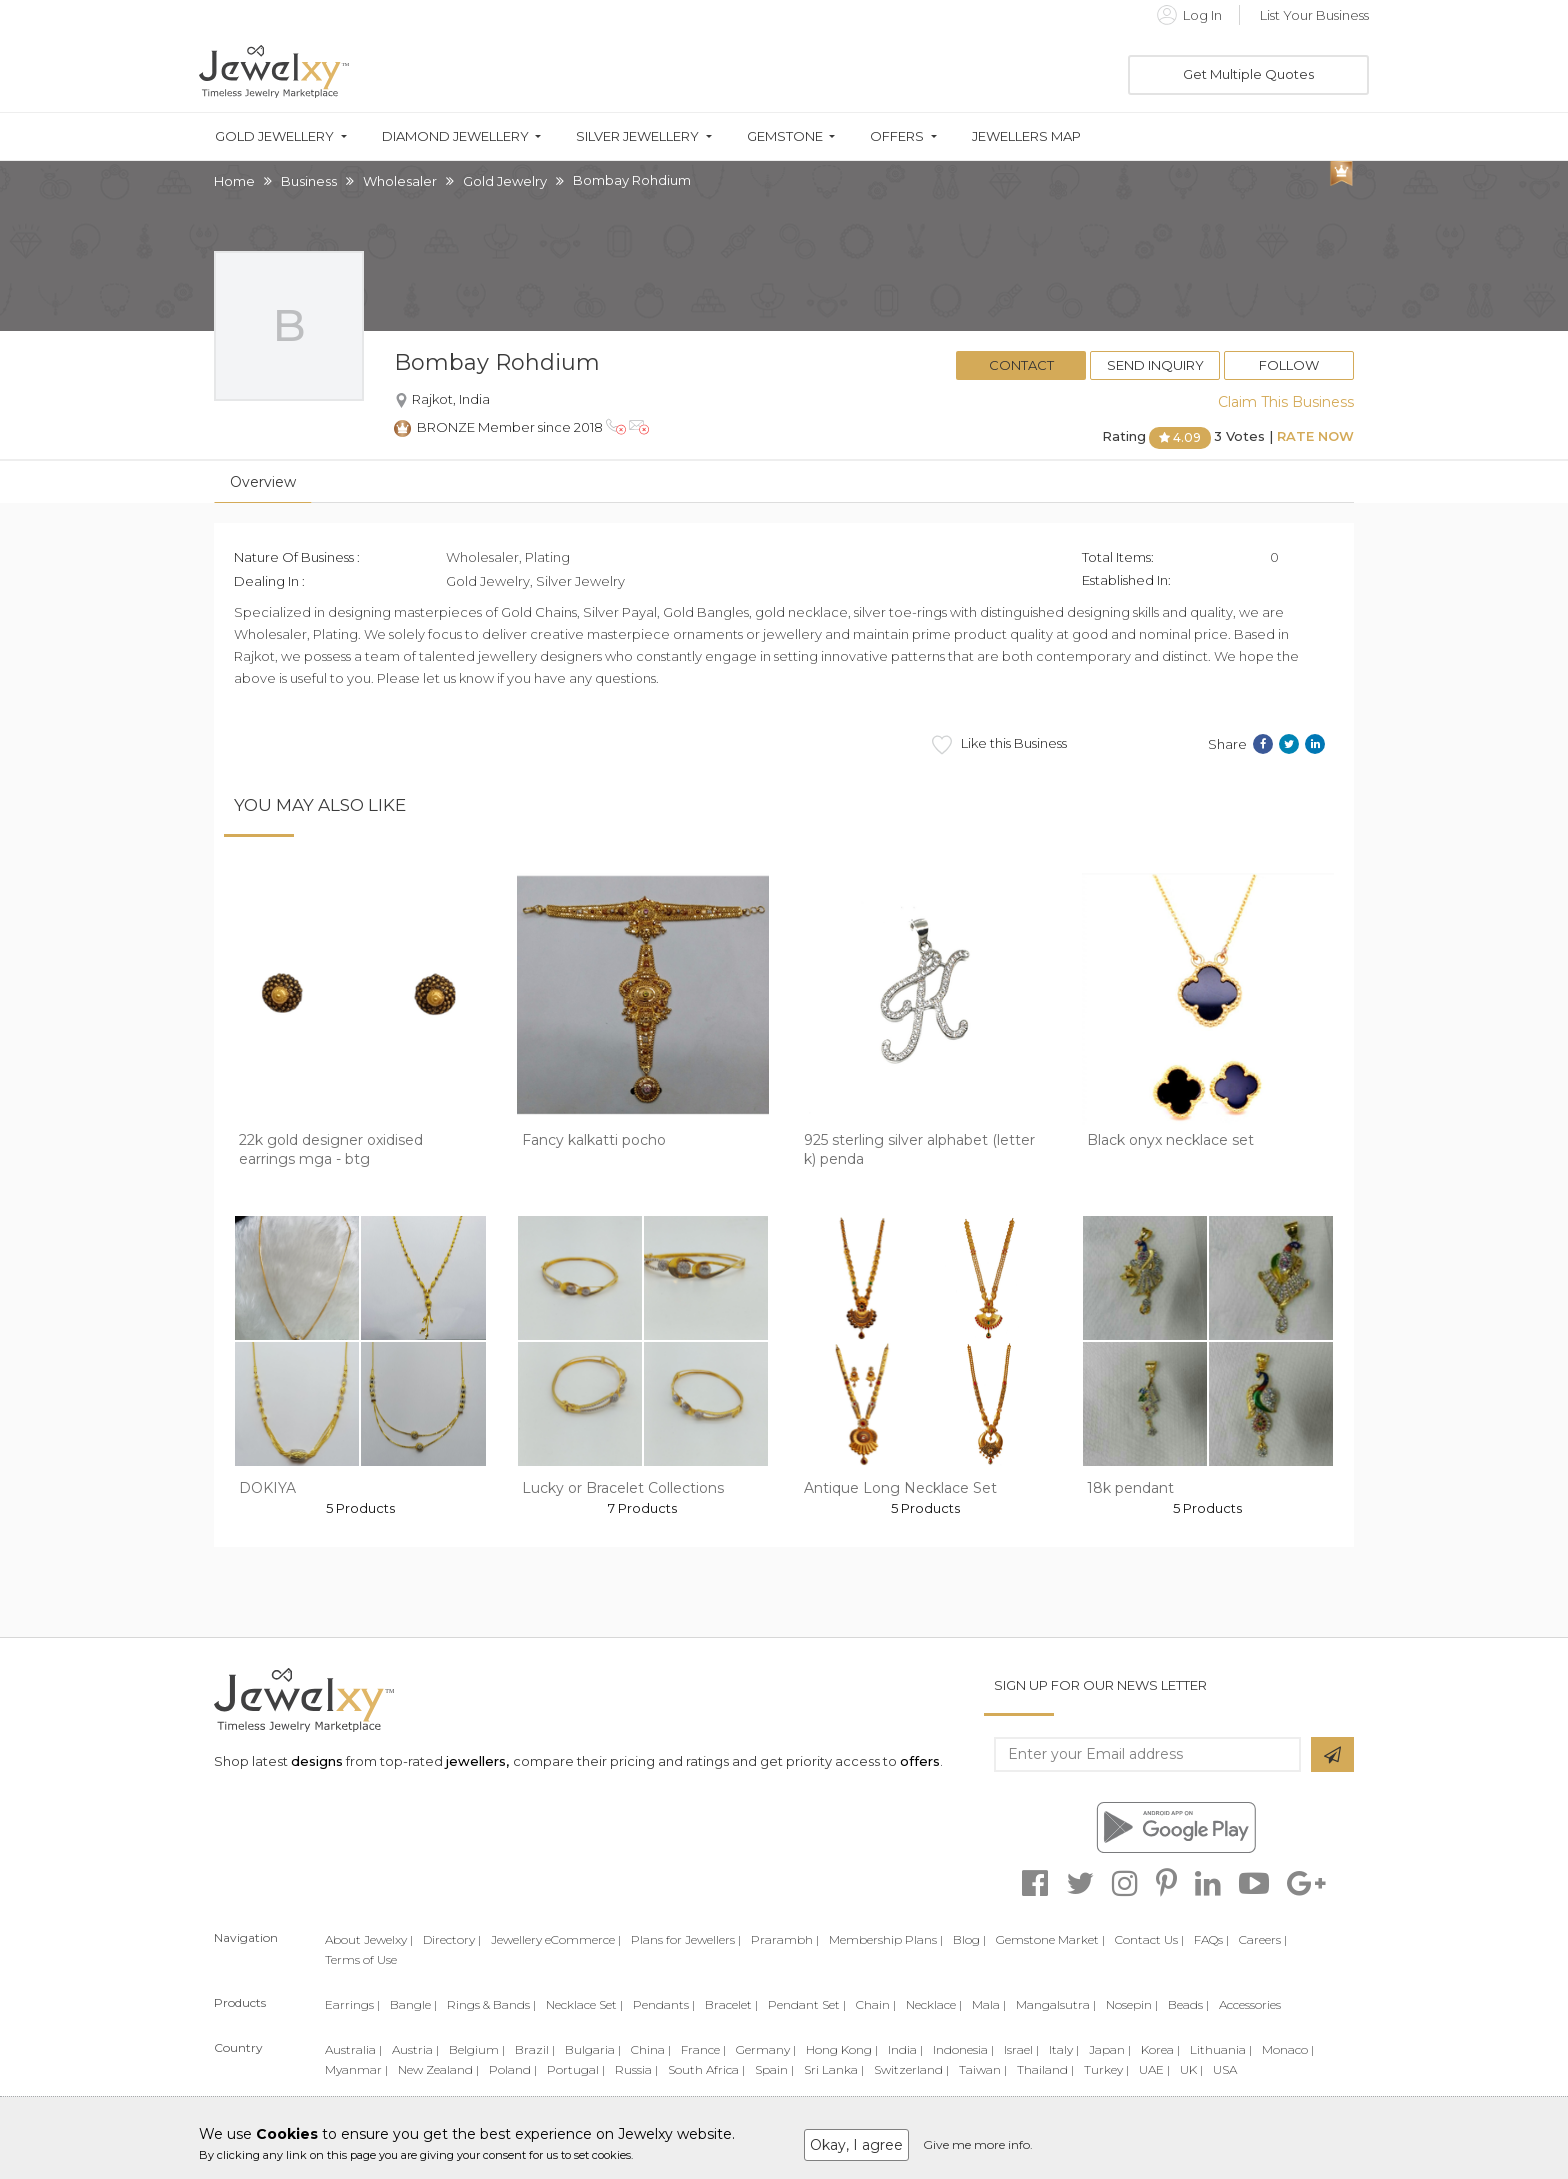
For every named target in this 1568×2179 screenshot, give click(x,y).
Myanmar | (356, 2069)
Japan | (1110, 2049)
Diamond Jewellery (455, 136)
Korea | (1160, 2049)
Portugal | (576, 2069)
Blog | (969, 1939)
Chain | (876, 2004)
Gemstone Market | (1050, 1939)
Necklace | (934, 2004)
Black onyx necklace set (1170, 1140)
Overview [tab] (263, 482)
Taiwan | (983, 2069)
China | (651, 2049)
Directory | (452, 1939)
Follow (1289, 365)
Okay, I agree (856, 2145)
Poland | (513, 2069)
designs (317, 1761)
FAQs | (1211, 1939)
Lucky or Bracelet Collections (623, 1488)
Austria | (415, 2049)
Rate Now (1315, 436)
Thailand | (1045, 2069)
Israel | (1021, 2049)
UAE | (1154, 2069)
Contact (1021, 365)
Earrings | (352, 2004)
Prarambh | (785, 1939)
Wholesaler (400, 181)
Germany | (766, 2049)
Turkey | (1106, 2069)
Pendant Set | (807, 2004)
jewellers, (477, 1761)
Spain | (774, 2069)
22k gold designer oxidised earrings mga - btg (331, 1150)
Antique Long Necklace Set (900, 1488)
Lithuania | (1221, 2049)
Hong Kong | (842, 2049)
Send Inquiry (1155, 365)
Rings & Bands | (491, 2004)
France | (703, 2049)
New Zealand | (438, 2069)
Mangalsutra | (1056, 2004)
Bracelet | (731, 2004)
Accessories (1250, 2004)
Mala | (989, 2004)
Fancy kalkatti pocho (594, 1140)
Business (309, 181)
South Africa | (706, 2069)
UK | (1191, 2069)
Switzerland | (911, 2069)
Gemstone (785, 136)
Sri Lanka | (834, 2069)
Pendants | (664, 2004)
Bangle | (413, 2004)
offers (920, 1761)
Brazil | (535, 2049)
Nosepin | (1132, 2004)
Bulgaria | (593, 2049)
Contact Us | (1149, 1939)
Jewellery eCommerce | (556, 1939)
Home (234, 181)
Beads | (1188, 2004)
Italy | (1064, 2049)
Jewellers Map (1026, 136)
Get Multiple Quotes (1248, 74)
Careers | (1263, 1939)
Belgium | (477, 2049)
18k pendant (1130, 1488)
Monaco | (1288, 2049)
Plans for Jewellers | (686, 1939)
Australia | (353, 2049)
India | (905, 2049)
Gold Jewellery (274, 136)
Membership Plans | (886, 1939)
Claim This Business (1286, 402)
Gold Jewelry (505, 181)
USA (1225, 2069)
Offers (897, 136)
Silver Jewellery (637, 136)
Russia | (636, 2069)
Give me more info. (978, 2144)
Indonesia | (963, 2049)
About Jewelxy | (369, 1939)
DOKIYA (267, 1488)
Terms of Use (361, 1959)
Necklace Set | (584, 2004)
